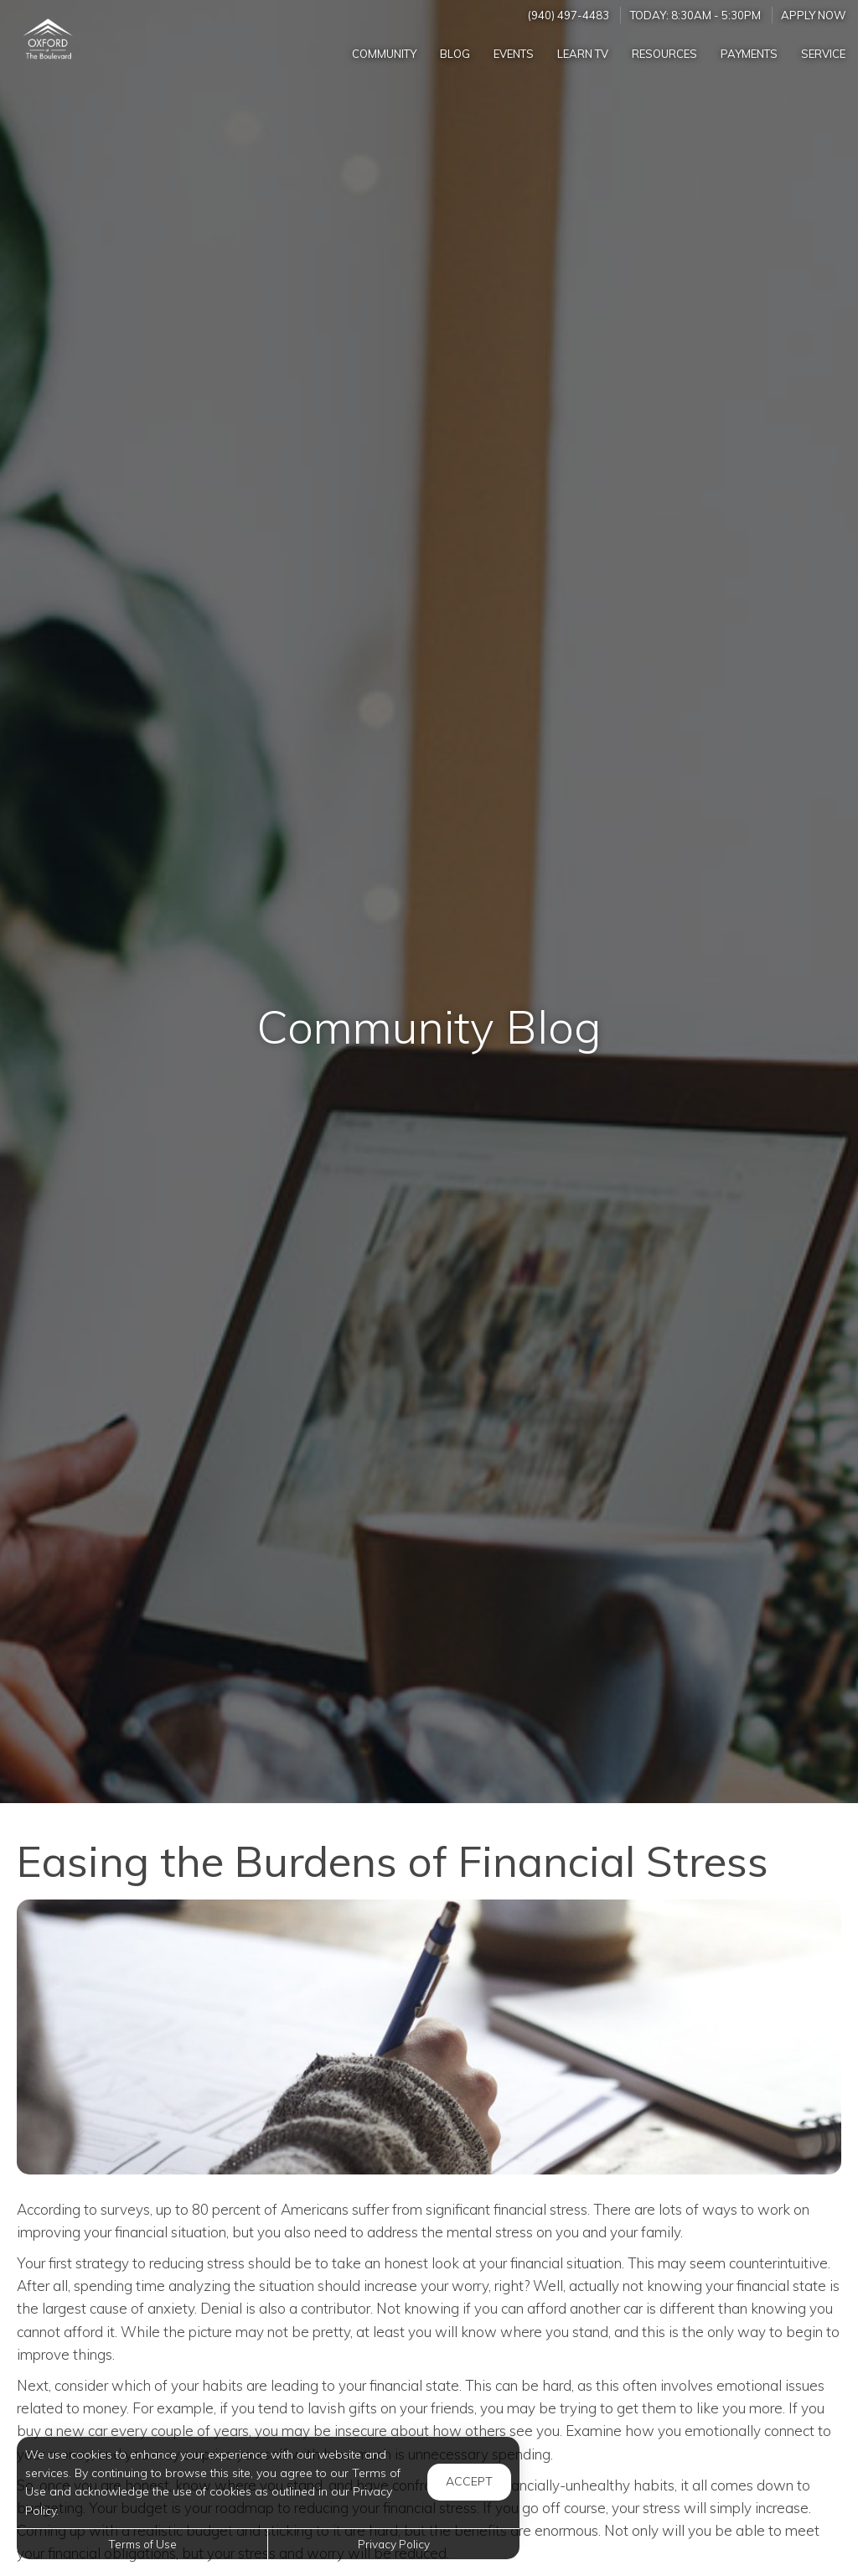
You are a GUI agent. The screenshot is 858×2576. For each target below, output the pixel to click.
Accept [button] (469, 2481)
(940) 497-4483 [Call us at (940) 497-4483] (568, 15)
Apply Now (813, 15)
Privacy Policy (394, 2544)
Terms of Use (142, 2544)
